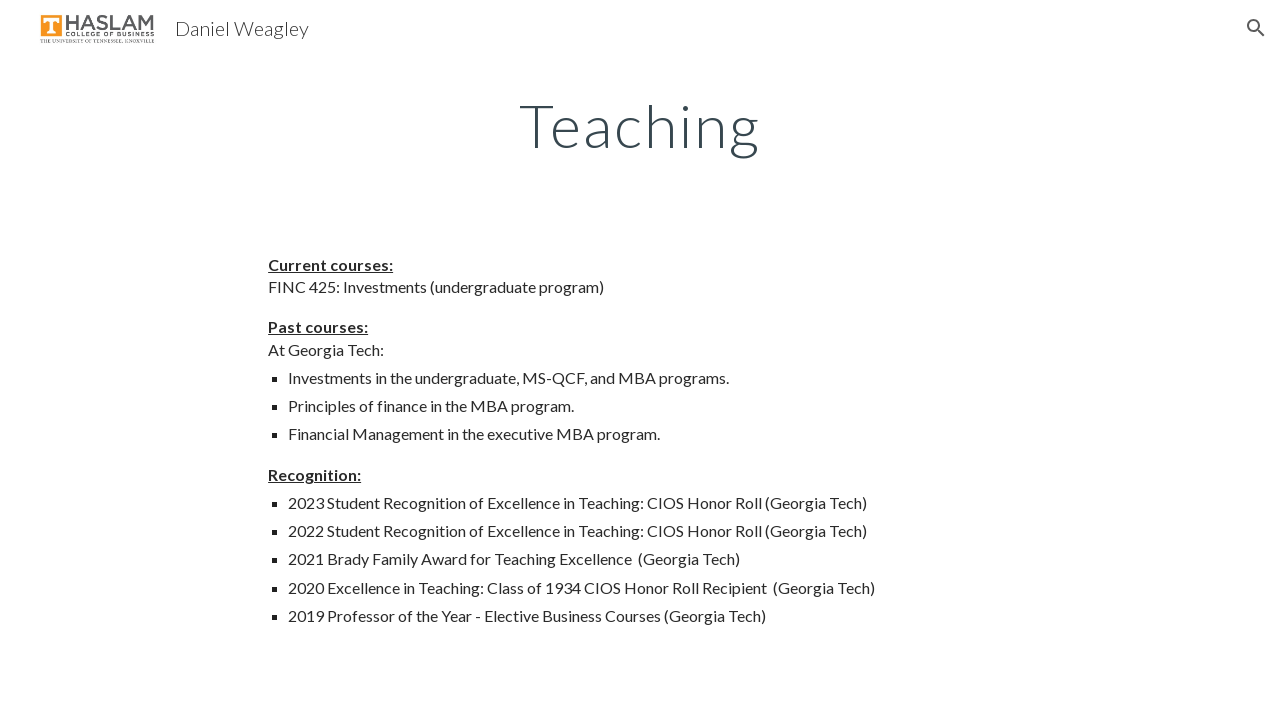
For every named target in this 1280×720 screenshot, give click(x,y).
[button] (1256, 28)
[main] (640, 125)
